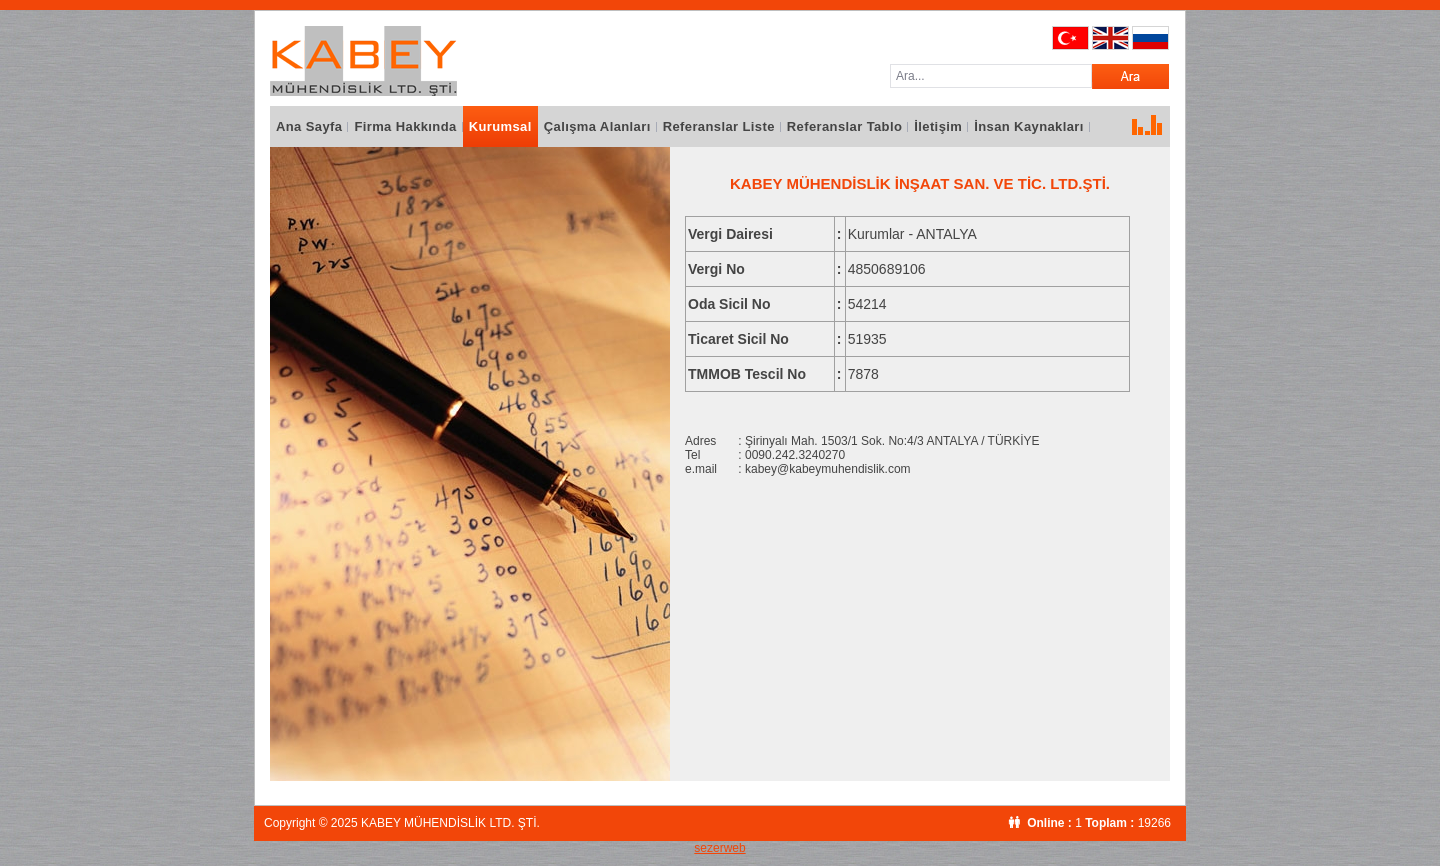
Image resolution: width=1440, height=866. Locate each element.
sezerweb (719, 848)
